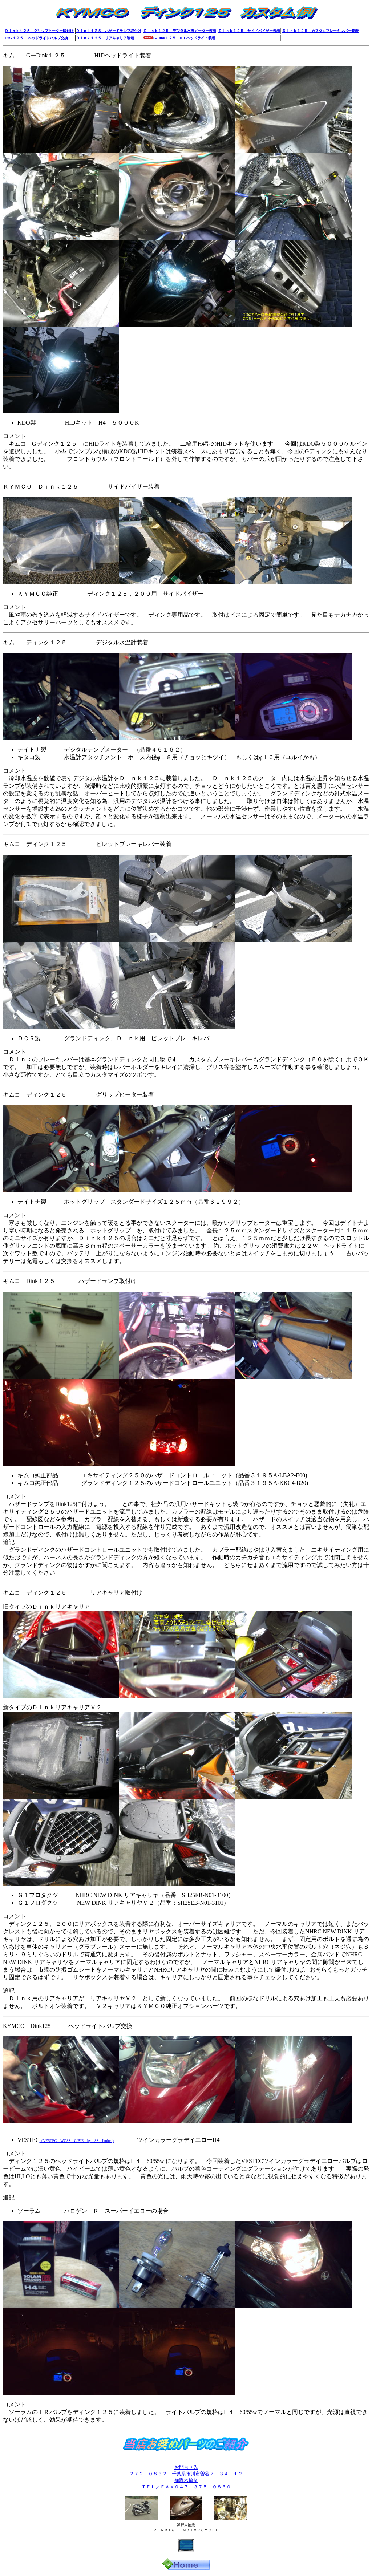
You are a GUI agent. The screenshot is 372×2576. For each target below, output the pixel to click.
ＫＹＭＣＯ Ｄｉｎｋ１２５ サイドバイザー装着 (81, 486)
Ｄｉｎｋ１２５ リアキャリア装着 (105, 38)
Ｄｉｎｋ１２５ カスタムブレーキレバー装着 (320, 31)
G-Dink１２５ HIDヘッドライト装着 (184, 38)
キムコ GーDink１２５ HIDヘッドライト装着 (77, 55)
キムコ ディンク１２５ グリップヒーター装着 (78, 1094)
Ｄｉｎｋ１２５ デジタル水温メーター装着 (179, 31)
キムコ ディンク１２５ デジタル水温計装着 (75, 642)
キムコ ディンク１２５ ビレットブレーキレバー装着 (87, 844)
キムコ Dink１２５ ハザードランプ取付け (70, 1281)
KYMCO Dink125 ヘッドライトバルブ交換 (67, 2026)
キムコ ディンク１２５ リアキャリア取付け (72, 1592)
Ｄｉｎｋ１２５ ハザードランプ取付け (108, 31)
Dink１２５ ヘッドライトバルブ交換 (36, 38)
